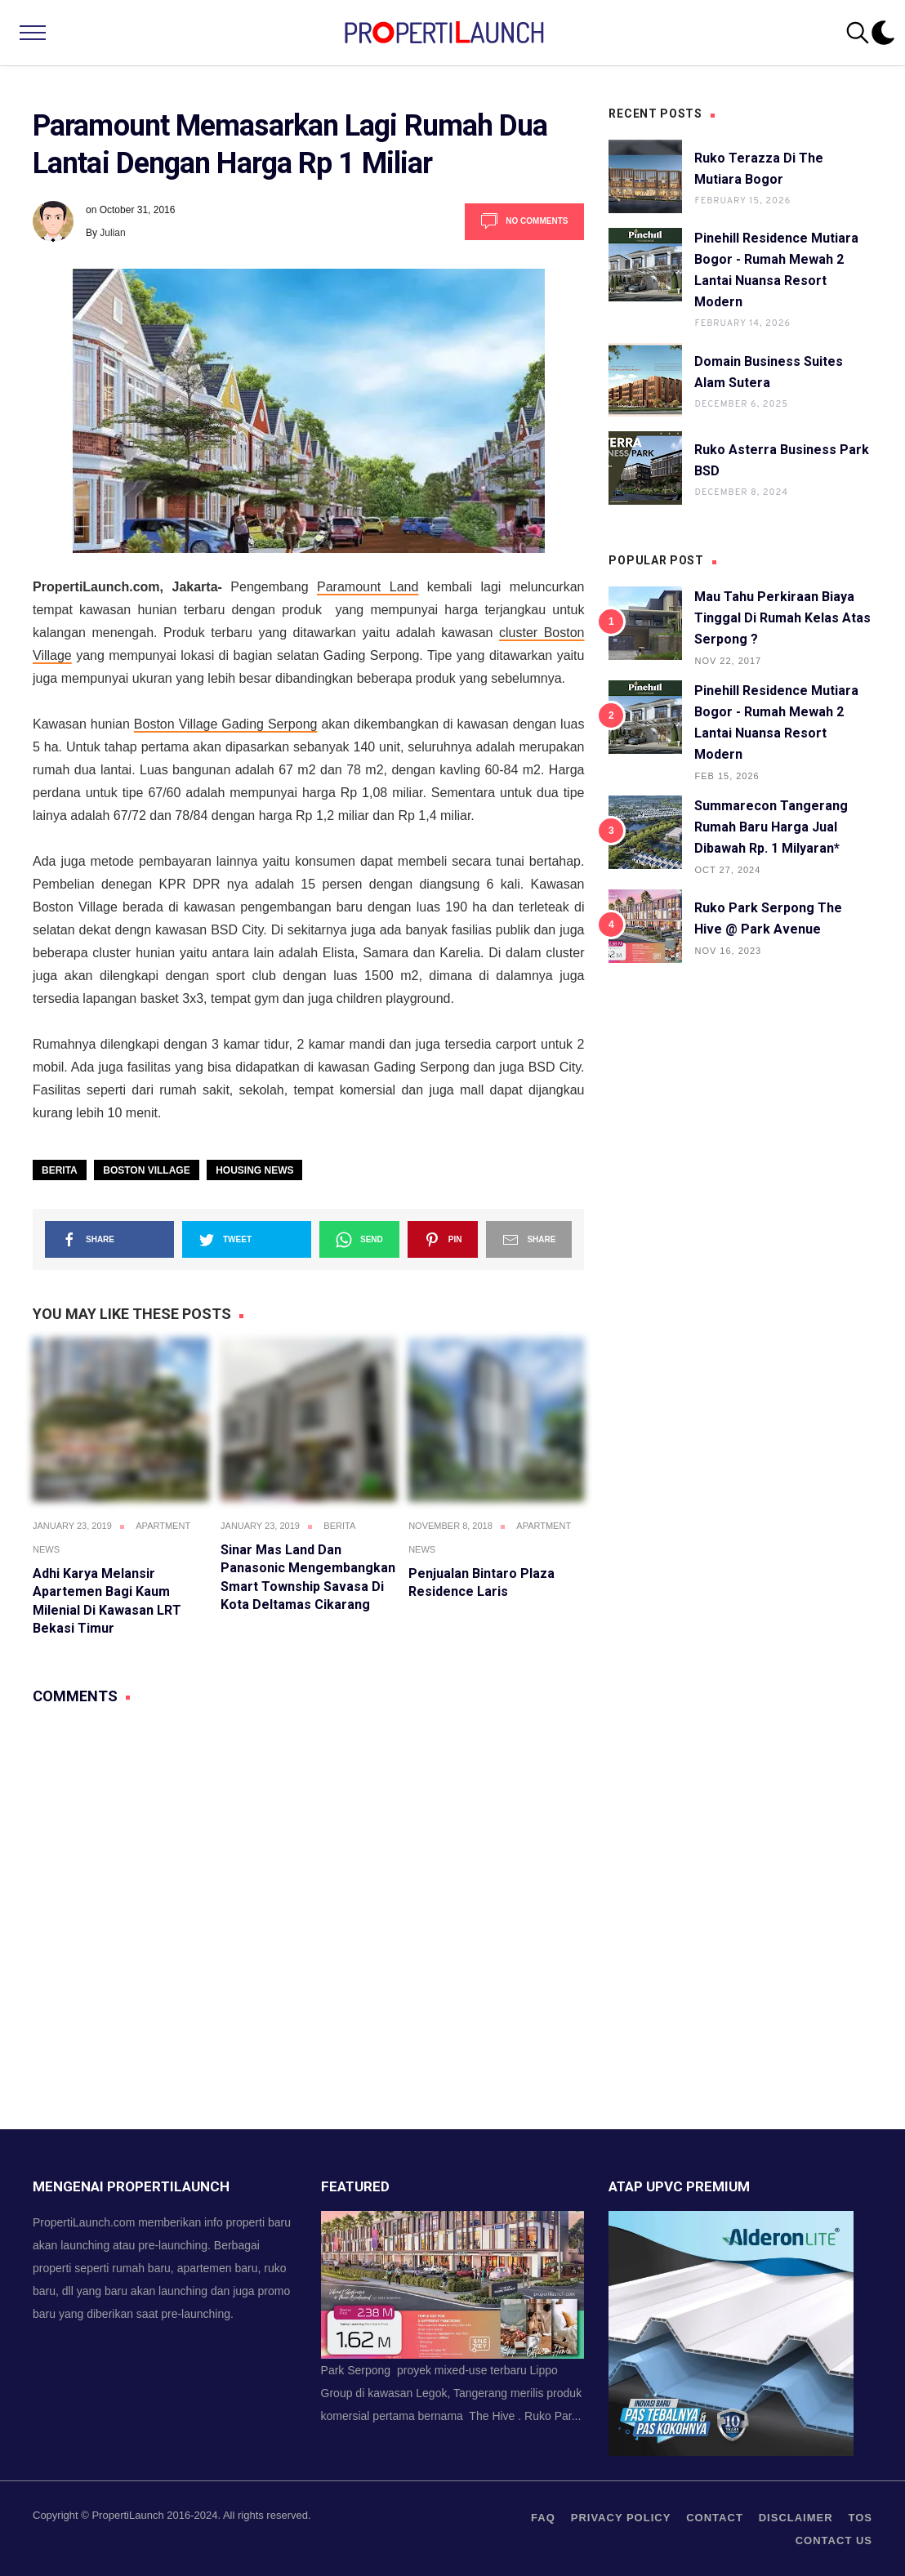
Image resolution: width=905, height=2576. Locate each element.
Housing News (254, 1170)
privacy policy (621, 2517)
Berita (60, 1170)
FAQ (543, 2517)
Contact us (834, 2540)
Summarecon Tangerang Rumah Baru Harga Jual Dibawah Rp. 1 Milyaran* (771, 827)
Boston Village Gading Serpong (226, 724)
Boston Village (146, 1170)
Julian (112, 232)
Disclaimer (796, 2517)
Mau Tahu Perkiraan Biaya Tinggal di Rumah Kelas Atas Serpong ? (782, 618)
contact (714, 2517)
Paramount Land (367, 587)
